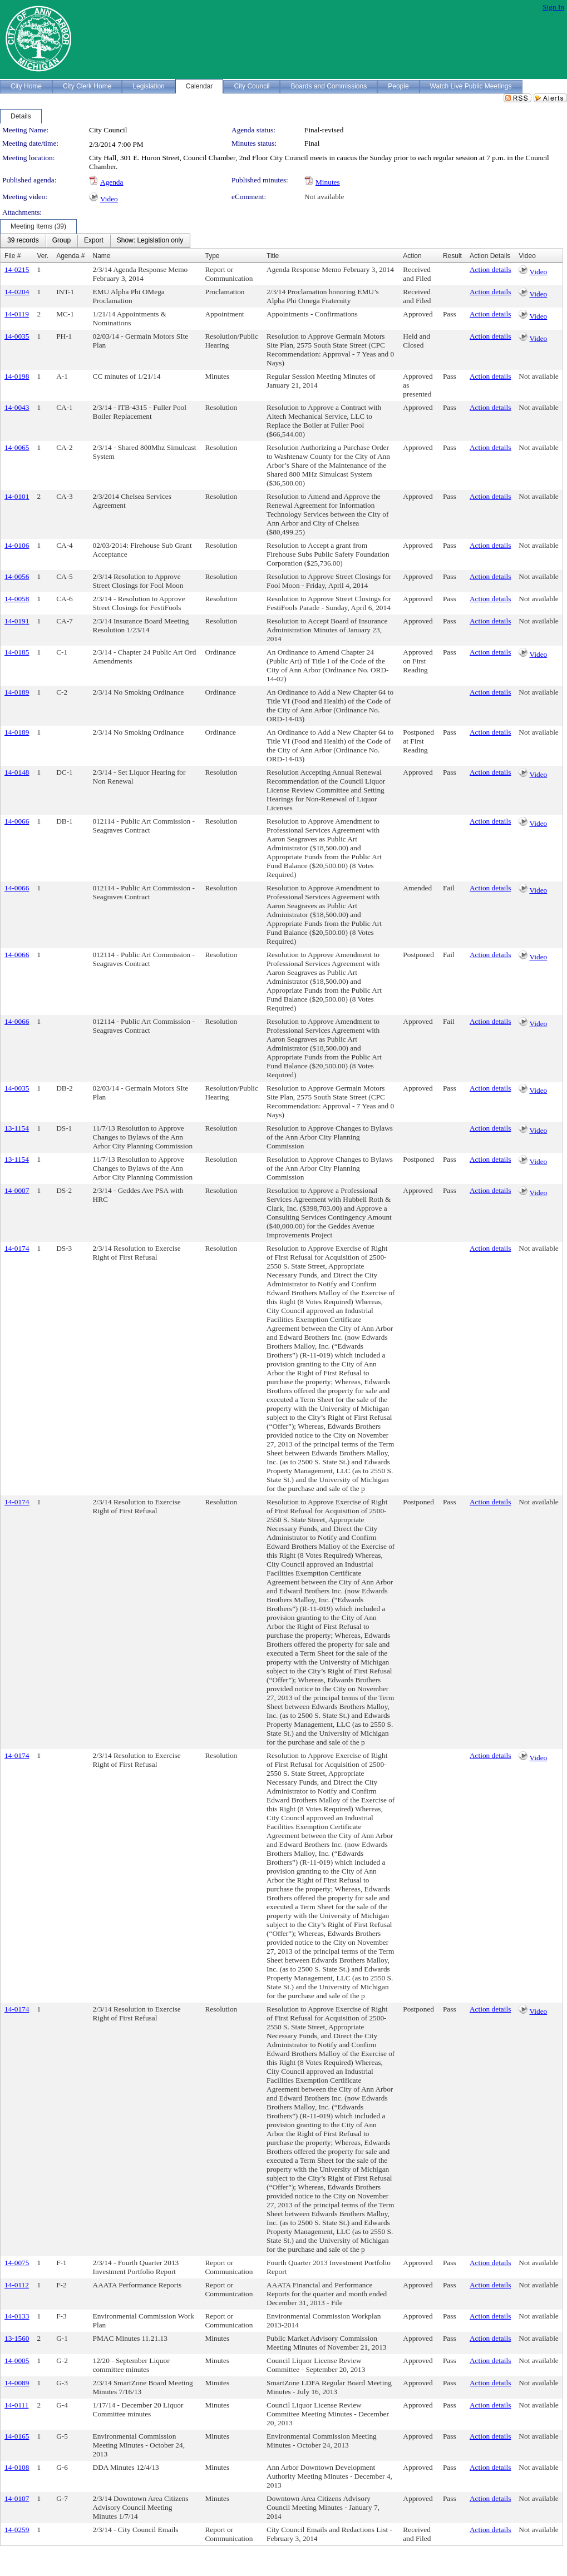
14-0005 (16, 2360)
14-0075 (16, 2262)
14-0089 (16, 2383)
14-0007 (16, 1190)
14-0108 (16, 2467)
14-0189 (16, 692)
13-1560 (16, 2338)
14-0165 (16, 2436)
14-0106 (16, 545)
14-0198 (16, 376)
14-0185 (16, 652)
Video (109, 199)
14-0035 (16, 336)
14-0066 (16, 821)
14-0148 (16, 772)
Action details (490, 269)
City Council (108, 130)
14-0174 (16, 1248)
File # (12, 256)
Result (452, 256)
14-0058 (16, 599)
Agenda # (70, 256)
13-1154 (16, 1128)
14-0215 (16, 269)
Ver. (42, 256)
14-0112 (16, 2285)
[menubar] (95, 241)
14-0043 (16, 407)
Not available (324, 196)
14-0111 (16, 2405)
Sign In (553, 7)
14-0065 (16, 447)
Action (412, 256)
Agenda (111, 182)
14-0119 (16, 314)
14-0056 (16, 576)
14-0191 (16, 621)
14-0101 (16, 496)
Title (273, 256)
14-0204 (16, 292)
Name (102, 256)
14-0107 (16, 2498)
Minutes (327, 182)
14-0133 (16, 2316)
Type (212, 256)
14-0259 (16, 2529)
